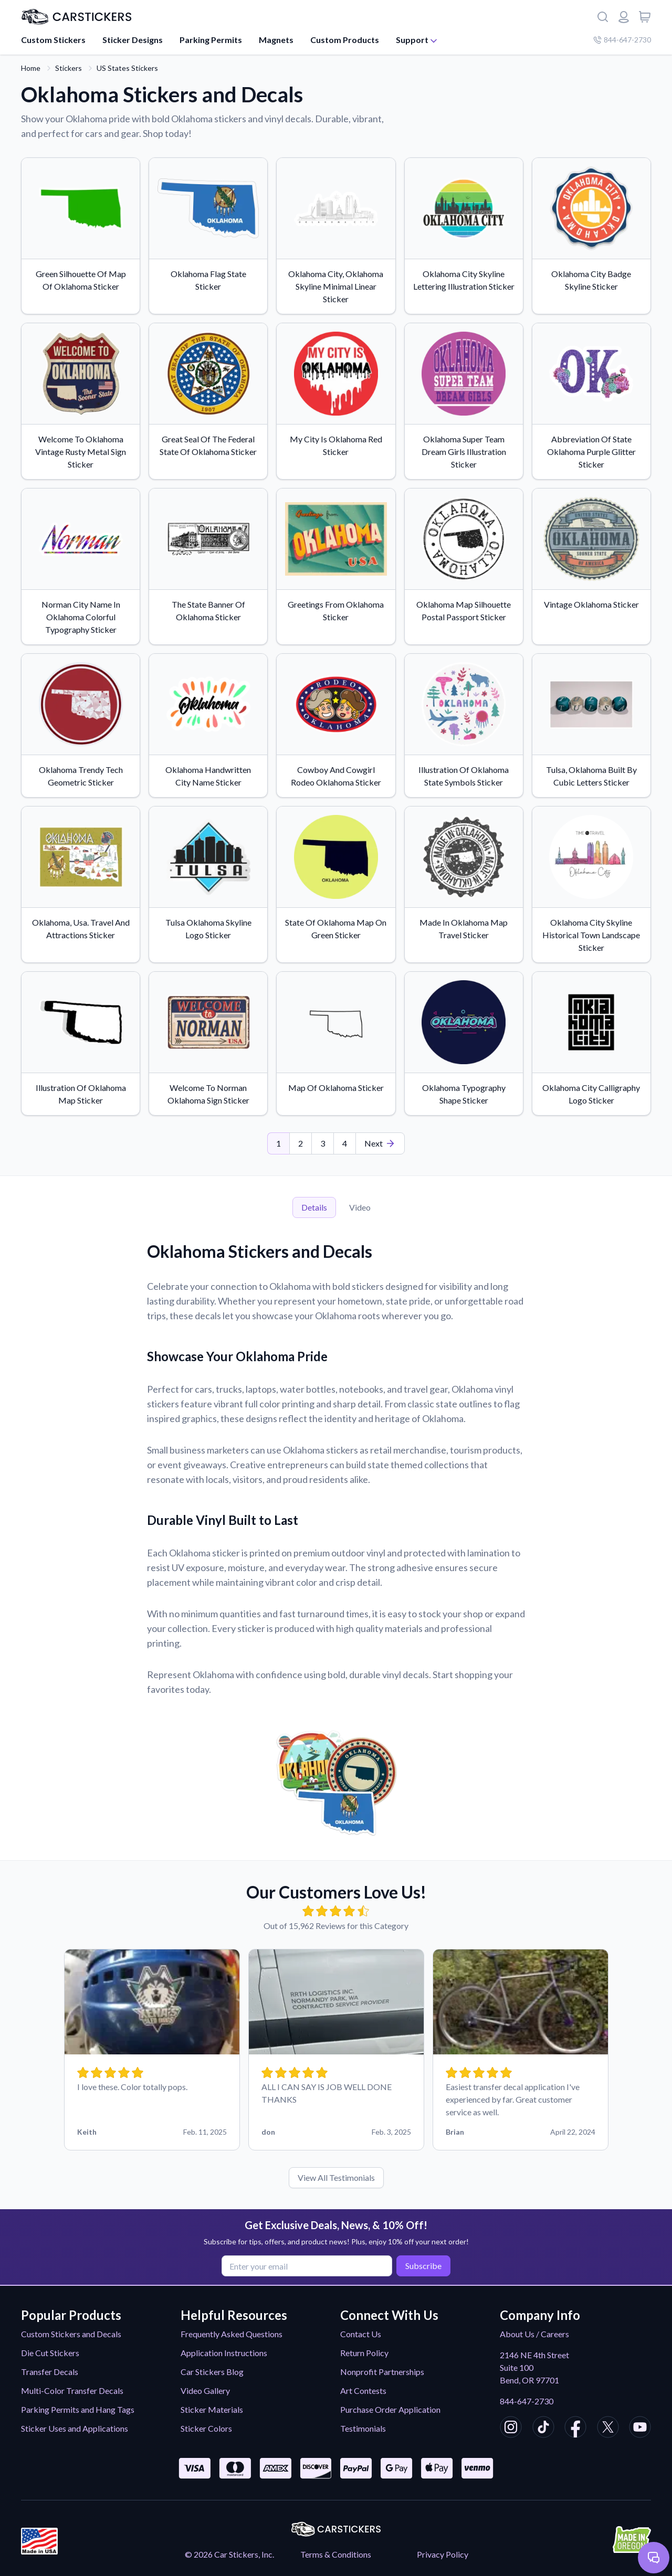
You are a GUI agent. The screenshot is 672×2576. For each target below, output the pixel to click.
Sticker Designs (132, 40)
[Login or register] (623, 16)
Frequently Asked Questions (231, 2334)
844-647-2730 (526, 2401)
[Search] (602, 16)
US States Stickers (127, 67)
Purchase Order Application (390, 2409)
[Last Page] (380, 1143)
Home (30, 67)
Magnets (276, 40)
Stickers (68, 67)
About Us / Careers (534, 2334)
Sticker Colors (206, 2428)
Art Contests (363, 2390)
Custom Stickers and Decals (71, 2334)
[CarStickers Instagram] (511, 2428)
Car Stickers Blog (212, 2372)
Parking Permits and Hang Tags (77, 2409)
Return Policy (364, 2353)
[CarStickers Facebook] (575, 2428)
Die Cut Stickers (50, 2353)
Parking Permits (211, 40)
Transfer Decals (49, 2372)
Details (314, 1207)
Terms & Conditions (335, 2554)
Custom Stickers (53, 40)
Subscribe (421, 2265)
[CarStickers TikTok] (543, 2428)
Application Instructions (224, 2353)
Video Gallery (205, 2390)
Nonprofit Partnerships (382, 2372)
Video (360, 1207)
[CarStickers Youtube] (640, 2428)
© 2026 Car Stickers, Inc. (229, 2554)
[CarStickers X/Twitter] (608, 2428)
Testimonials (363, 2428)
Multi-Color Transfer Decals (72, 2390)
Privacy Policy (442, 2554)
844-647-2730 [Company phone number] (622, 39)
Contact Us (360, 2334)
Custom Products (344, 40)
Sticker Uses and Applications (74, 2428)
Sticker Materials (212, 2409)
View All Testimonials (336, 2177)
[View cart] (644, 16)
